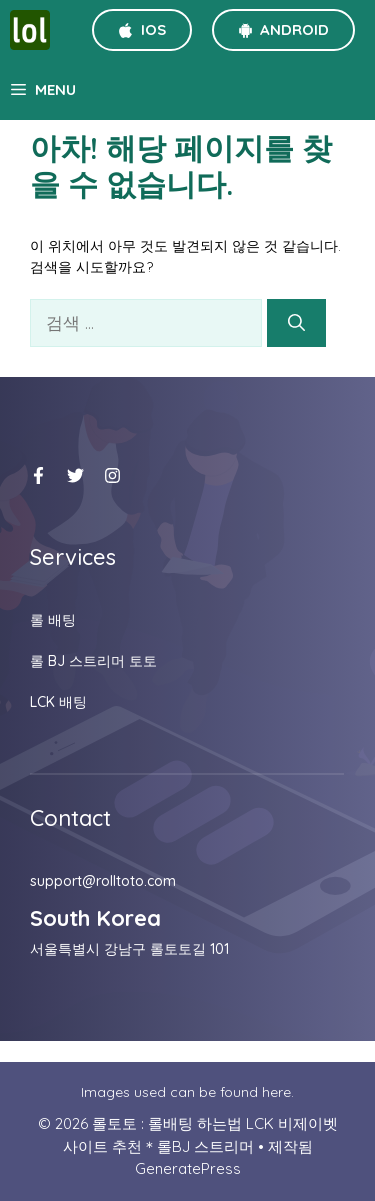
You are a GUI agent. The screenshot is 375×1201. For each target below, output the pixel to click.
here (276, 1092)
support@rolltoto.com (103, 881)
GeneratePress (188, 1168)
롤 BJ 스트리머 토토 (93, 661)
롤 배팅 (53, 620)
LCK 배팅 (58, 702)
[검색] (296, 323)
